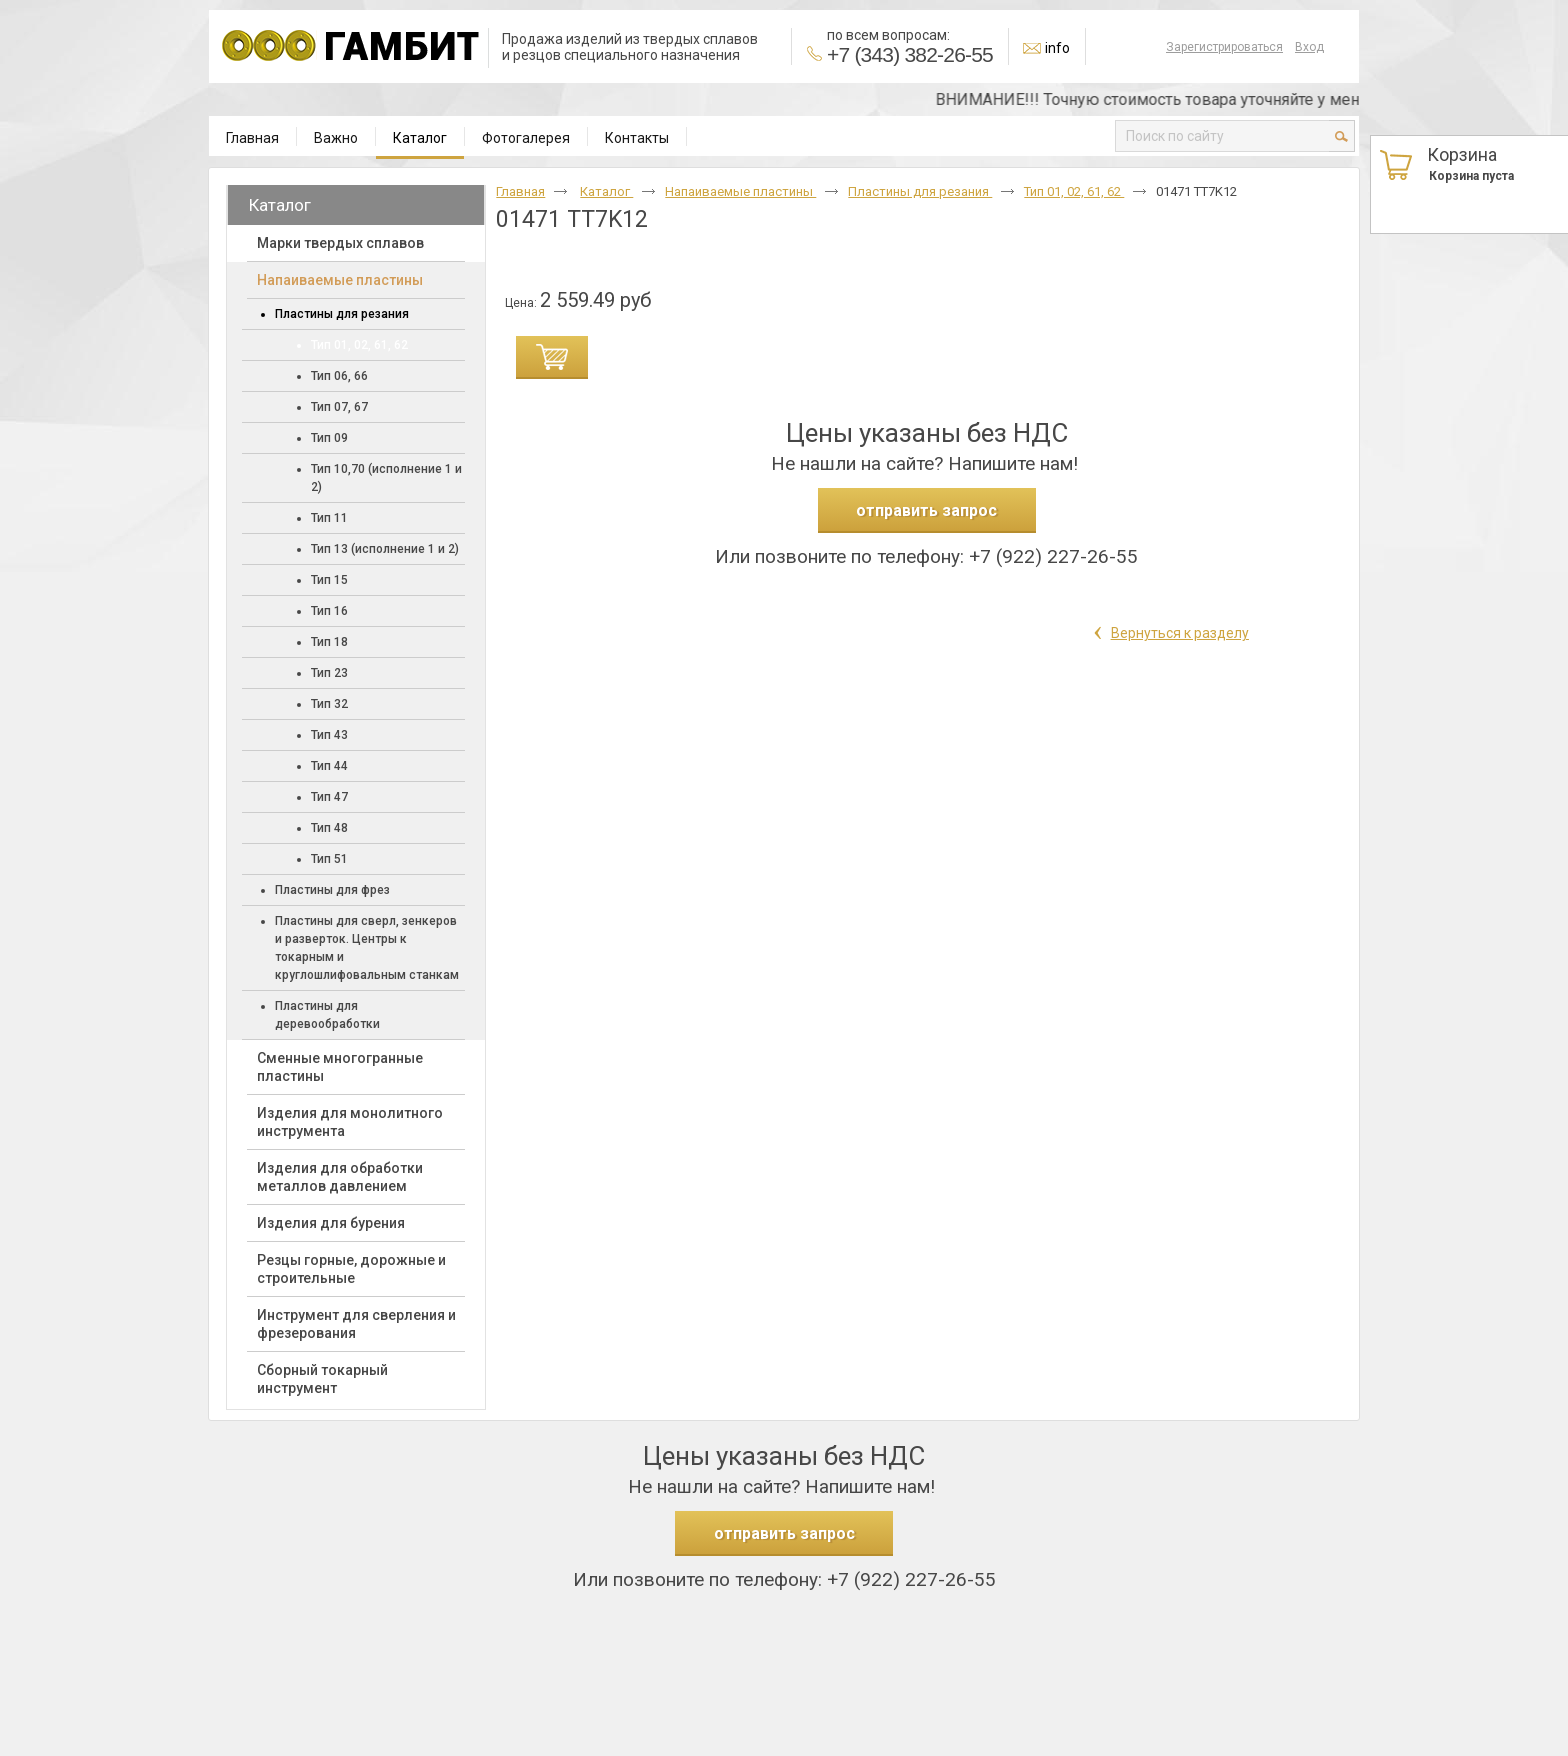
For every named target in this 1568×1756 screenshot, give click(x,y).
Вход (1309, 47)
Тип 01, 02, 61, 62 (1074, 191)
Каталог (420, 138)
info (1057, 48)
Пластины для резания (920, 191)
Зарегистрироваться (1224, 47)
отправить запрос (926, 510)
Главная (520, 191)
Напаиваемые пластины (740, 191)
